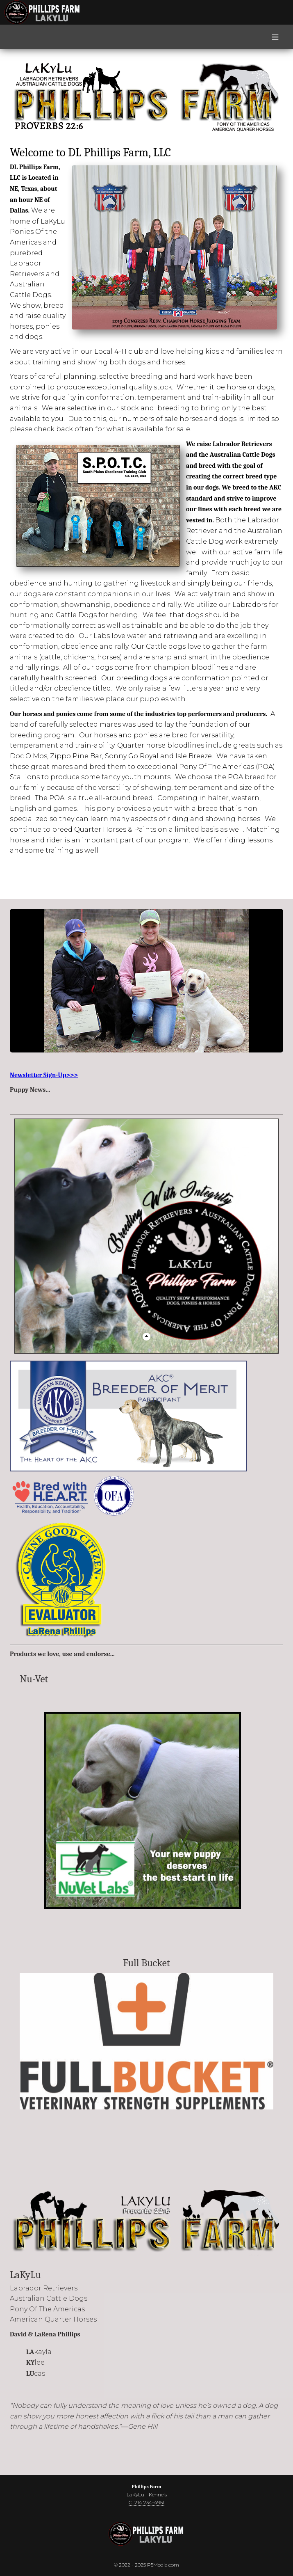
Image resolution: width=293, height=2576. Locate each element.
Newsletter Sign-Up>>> (44, 1075)
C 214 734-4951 (146, 2502)
